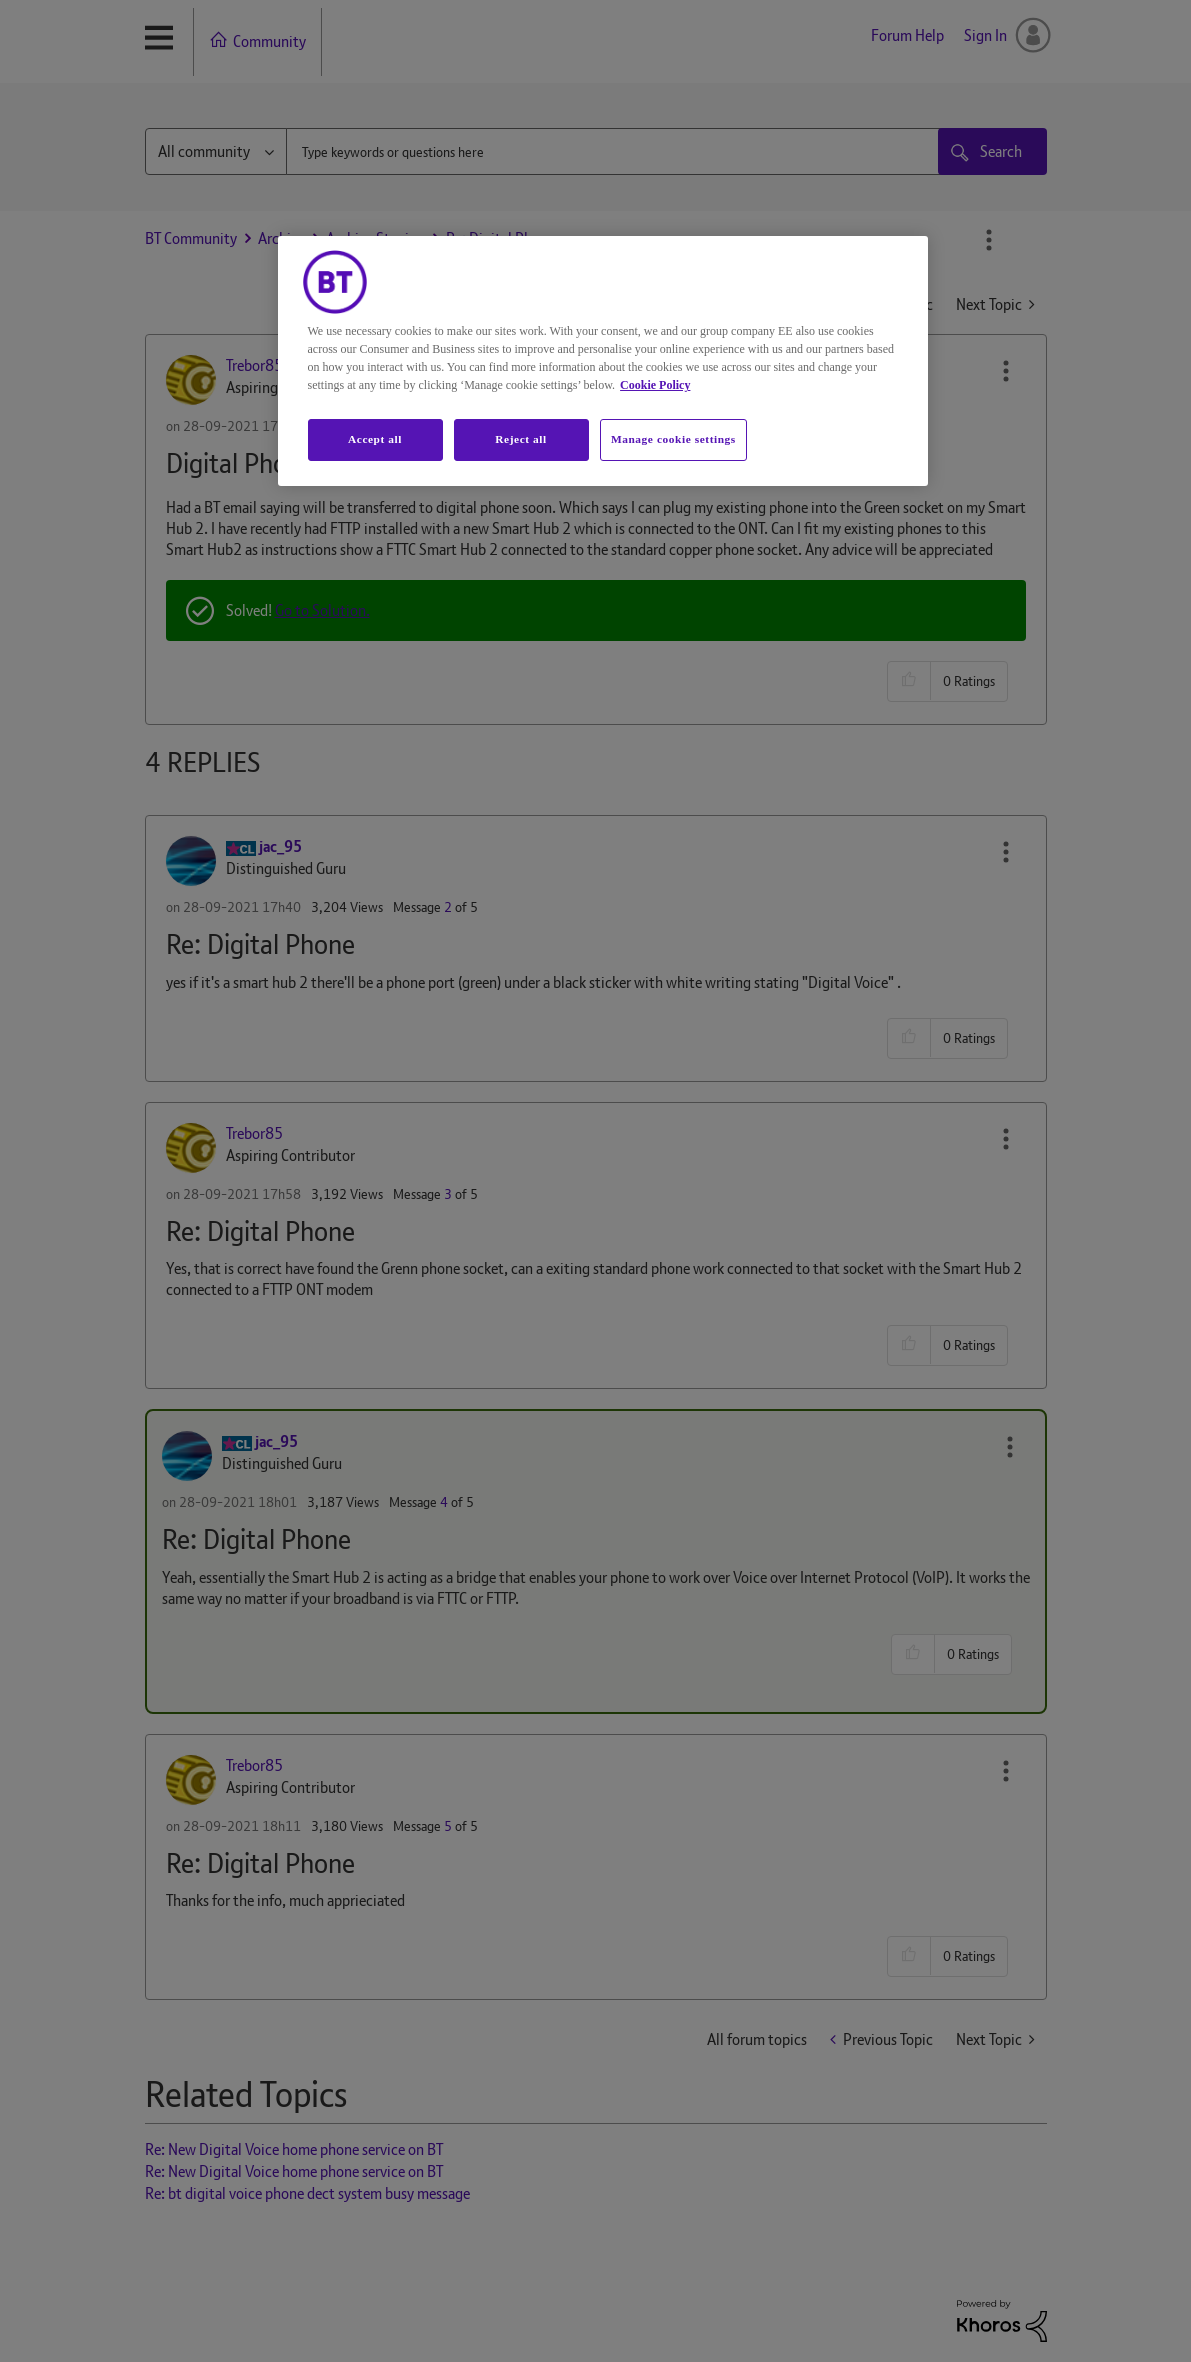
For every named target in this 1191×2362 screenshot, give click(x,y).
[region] (603, 361)
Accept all (375, 439)
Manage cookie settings (673, 439)
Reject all (520, 439)
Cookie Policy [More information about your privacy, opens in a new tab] (655, 385)
